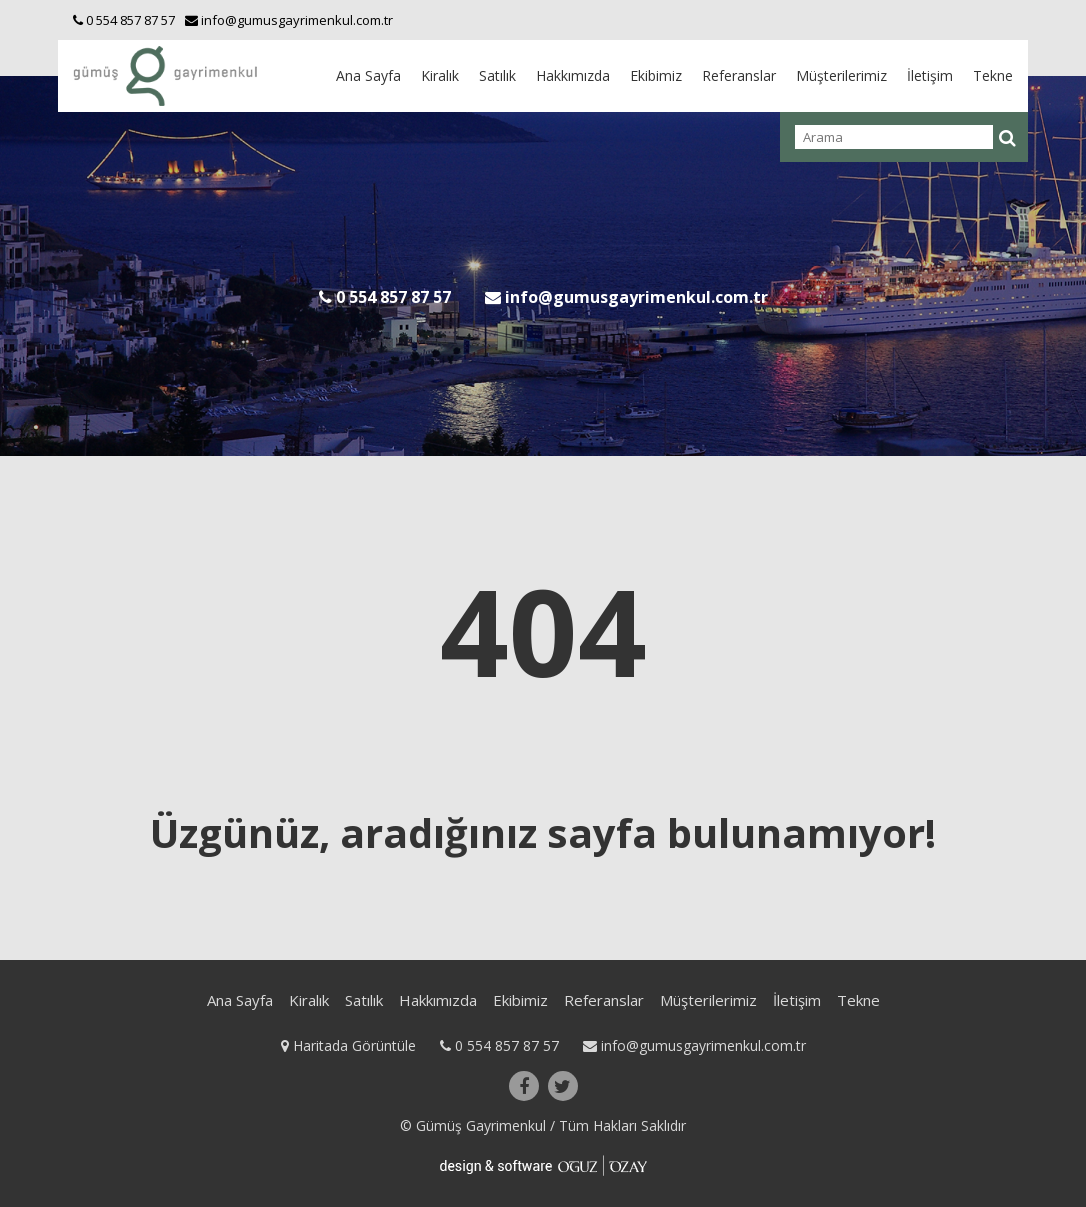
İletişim (930, 75)
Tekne (993, 75)
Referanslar (739, 75)
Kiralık (440, 75)
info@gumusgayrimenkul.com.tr (694, 1045)
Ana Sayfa (368, 75)
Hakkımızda (573, 75)
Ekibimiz (656, 75)
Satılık (497, 75)
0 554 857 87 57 (501, 1045)
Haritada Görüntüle (350, 1045)
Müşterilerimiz (841, 75)
